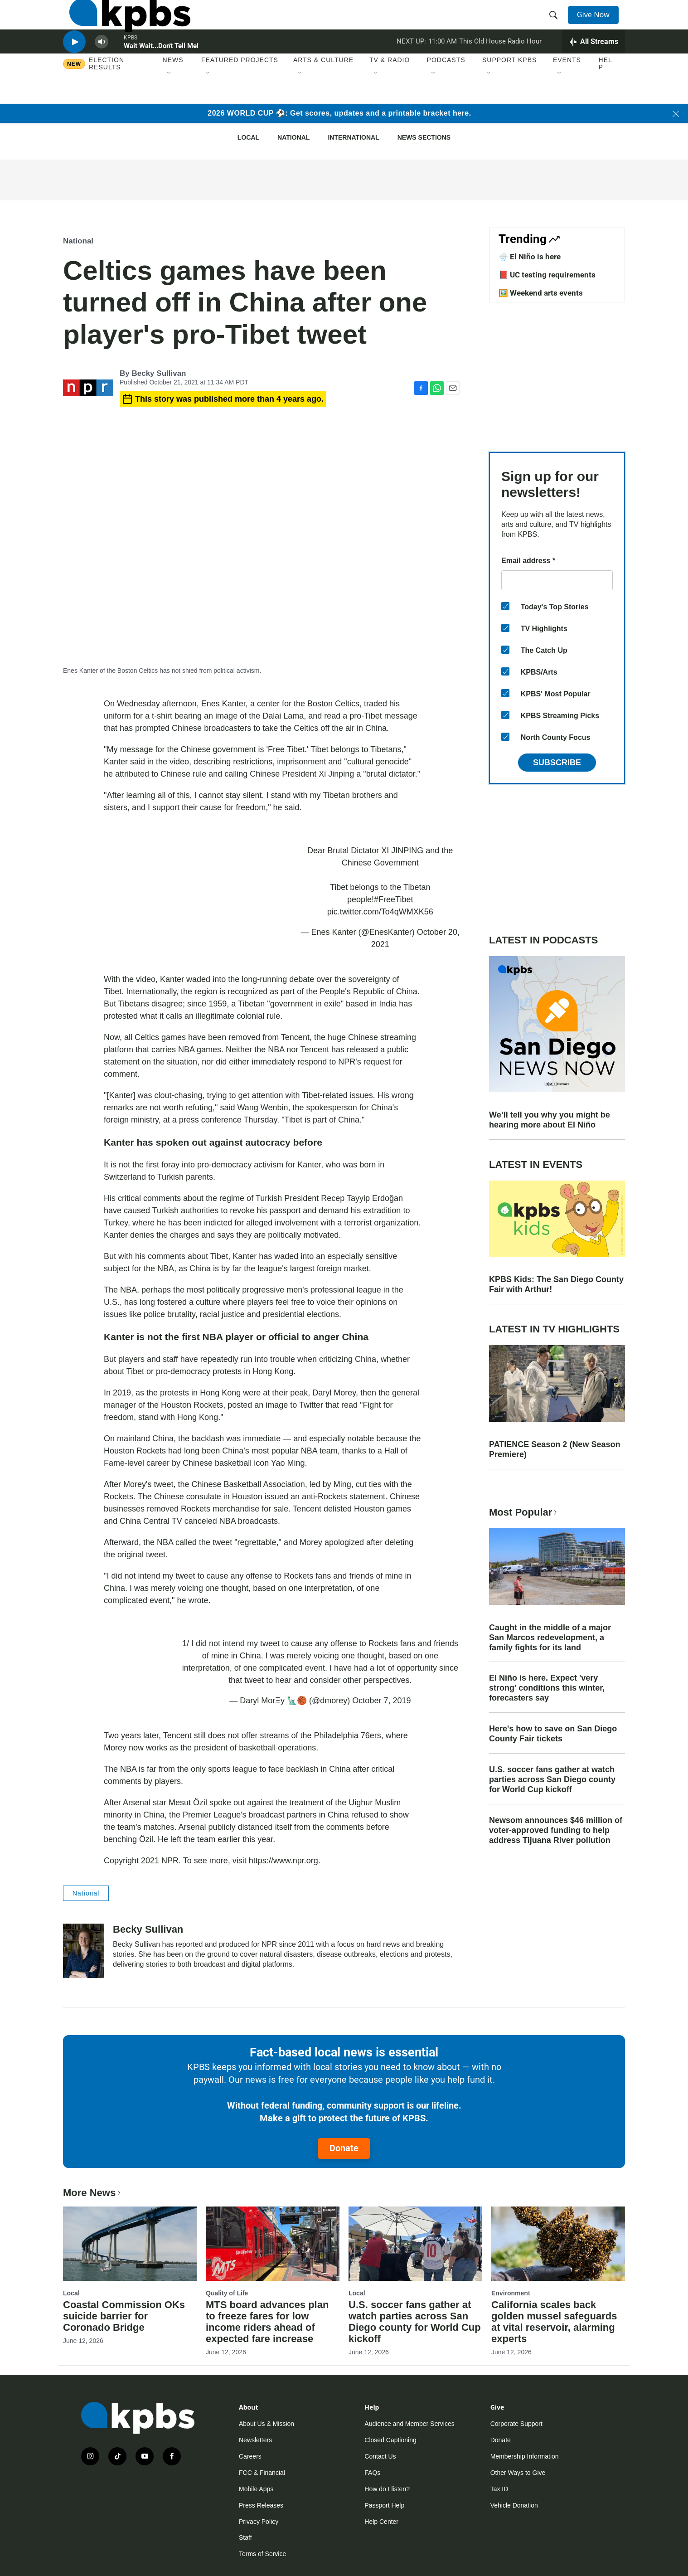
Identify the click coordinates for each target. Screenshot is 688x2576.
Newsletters (255, 2440)
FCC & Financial (262, 2472)
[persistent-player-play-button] (74, 66)
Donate (344, 2148)
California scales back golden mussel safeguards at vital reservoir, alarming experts (554, 2321)
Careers (250, 2456)
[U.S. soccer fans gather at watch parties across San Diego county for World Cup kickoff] (415, 2244)
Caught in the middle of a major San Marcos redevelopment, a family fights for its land (550, 1637)
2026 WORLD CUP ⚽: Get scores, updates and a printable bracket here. (339, 113)
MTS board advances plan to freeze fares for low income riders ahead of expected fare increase (267, 2321)
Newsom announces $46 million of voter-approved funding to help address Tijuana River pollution (555, 1830)
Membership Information (524, 2456)
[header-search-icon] (556, 24)
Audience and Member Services (409, 2423)
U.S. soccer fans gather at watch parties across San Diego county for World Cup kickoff (552, 1779)
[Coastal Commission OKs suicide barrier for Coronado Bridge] (130, 2244)
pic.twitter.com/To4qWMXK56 (380, 911)
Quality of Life (227, 2293)
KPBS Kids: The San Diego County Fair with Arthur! (556, 1284)
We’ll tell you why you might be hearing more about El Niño (549, 1119)
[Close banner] (676, 114)
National (293, 137)
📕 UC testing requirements (547, 274)
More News (92, 2192)
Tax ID (499, 2489)
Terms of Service (262, 2553)
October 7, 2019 (381, 1700)
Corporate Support (516, 2423)
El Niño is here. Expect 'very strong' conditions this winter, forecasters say (547, 1687)
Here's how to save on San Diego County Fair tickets (553, 1733)
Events (567, 90)
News (173, 90)
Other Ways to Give (518, 2472)
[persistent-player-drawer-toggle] (593, 66)
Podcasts (446, 90)
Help (605, 94)
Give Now (598, 23)
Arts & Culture (323, 90)
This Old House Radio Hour (500, 65)
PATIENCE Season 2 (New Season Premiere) (554, 1449)
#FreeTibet (393, 899)
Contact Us (380, 2456)
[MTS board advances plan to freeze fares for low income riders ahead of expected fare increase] (272, 2244)
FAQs (372, 2472)
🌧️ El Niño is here (530, 256)
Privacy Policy (258, 2521)
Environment (510, 2293)
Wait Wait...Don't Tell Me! (161, 70)
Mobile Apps (256, 2489)
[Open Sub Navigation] (169, 103)
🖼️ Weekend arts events (541, 292)
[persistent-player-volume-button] (101, 66)
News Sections (424, 137)
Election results (106, 94)
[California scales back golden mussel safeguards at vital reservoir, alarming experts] (558, 2244)
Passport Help (384, 2505)
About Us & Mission (266, 2423)
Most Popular (524, 1512)
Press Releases (261, 2505)
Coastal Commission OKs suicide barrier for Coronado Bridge (124, 2316)
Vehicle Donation (514, 2505)
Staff (245, 2537)
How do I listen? (387, 2489)
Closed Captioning (390, 2440)
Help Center (381, 2521)
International (353, 137)
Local (248, 137)
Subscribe (557, 762)
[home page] (123, 24)
